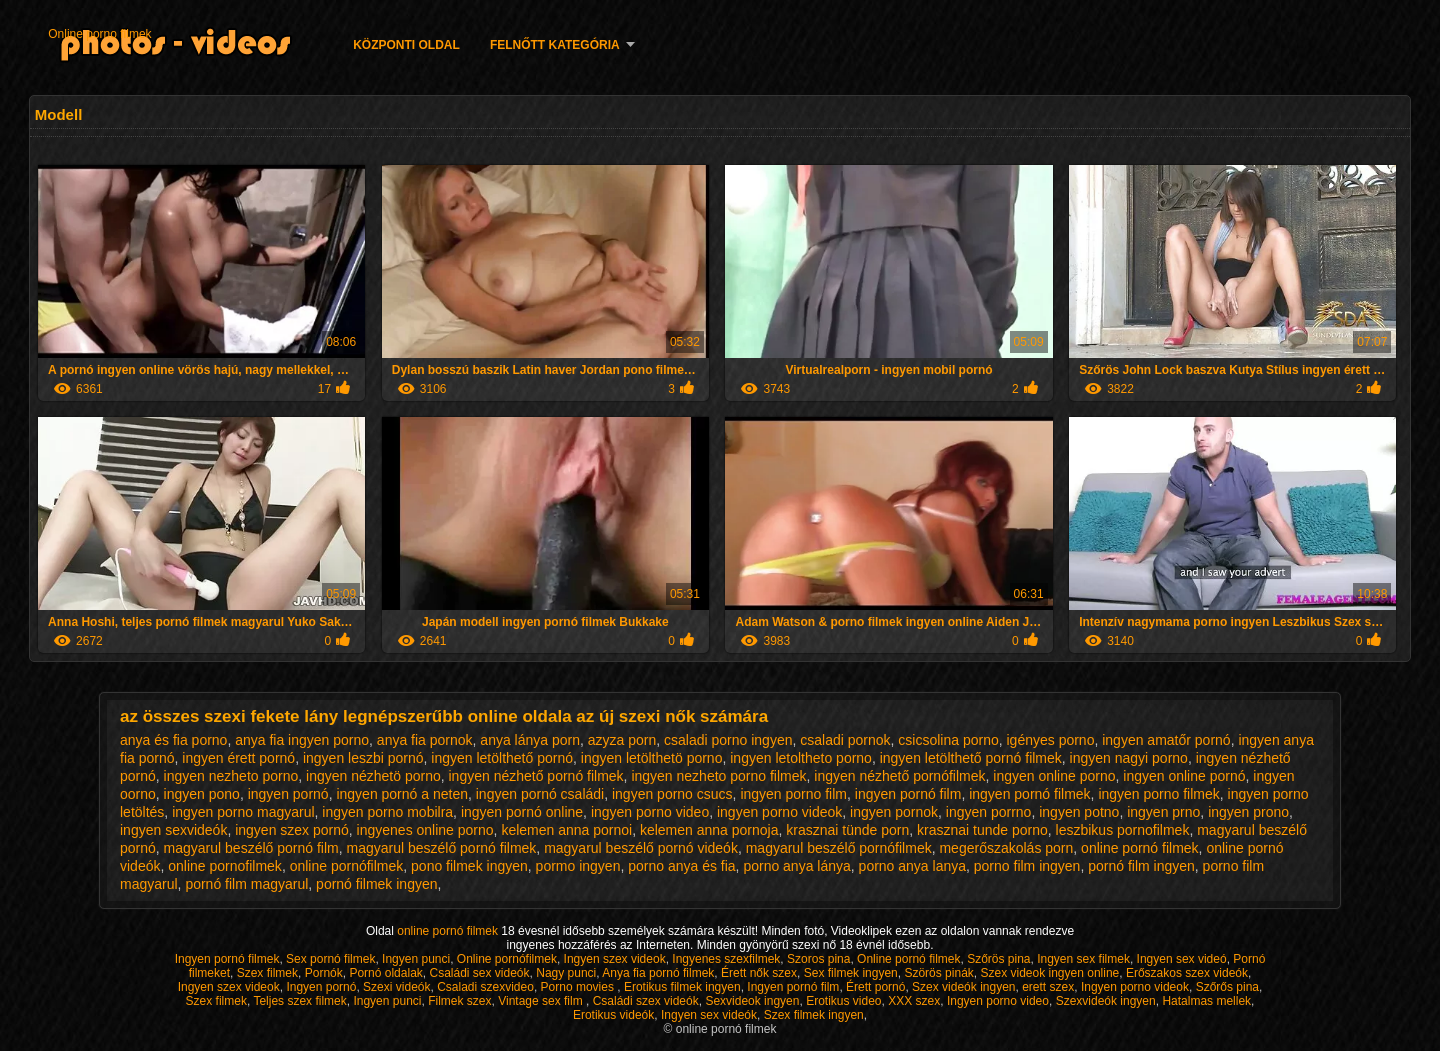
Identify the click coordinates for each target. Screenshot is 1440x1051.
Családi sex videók (479, 973)
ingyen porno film (793, 794)
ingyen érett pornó (238, 758)
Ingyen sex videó (1182, 959)
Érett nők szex (759, 973)
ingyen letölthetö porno (652, 758)
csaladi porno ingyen (728, 740)
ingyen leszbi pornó (363, 758)
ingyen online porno (1054, 776)
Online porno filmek (99, 34)
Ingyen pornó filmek (227, 959)
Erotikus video (843, 1001)
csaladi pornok (845, 740)
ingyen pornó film (908, 794)
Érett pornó (875, 987)
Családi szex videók (646, 1001)
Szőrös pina (998, 959)
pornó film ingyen (1141, 866)
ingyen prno (1163, 812)
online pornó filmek (1140, 848)
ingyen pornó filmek (1029, 794)
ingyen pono (202, 794)
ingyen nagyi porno (1129, 758)
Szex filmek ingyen (814, 1015)
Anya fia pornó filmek (658, 973)
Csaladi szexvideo (485, 987)
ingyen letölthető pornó (502, 758)
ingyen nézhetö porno (373, 776)
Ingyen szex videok (615, 959)
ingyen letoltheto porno (801, 758)
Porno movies (579, 987)
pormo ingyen (578, 866)
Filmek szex (459, 1001)
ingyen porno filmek (1158, 794)
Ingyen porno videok (1135, 987)
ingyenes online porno (425, 830)
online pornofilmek (225, 866)
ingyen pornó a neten (402, 794)
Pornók (324, 973)
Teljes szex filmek (299, 1001)
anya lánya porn (530, 740)
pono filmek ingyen (469, 866)
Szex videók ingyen (963, 987)
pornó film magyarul (246, 884)
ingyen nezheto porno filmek (718, 776)
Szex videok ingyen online (1049, 973)
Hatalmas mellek (1206, 1001)
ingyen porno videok (779, 812)
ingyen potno (1079, 812)
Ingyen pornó (321, 987)
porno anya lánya (796, 866)
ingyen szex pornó (292, 830)
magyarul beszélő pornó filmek (441, 848)
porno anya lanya (912, 866)
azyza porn (622, 740)
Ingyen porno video (998, 1001)
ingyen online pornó (1184, 776)
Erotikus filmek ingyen (682, 987)
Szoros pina (818, 959)
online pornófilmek (347, 866)
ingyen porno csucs (672, 794)
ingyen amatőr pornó (1166, 740)
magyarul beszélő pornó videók (641, 848)
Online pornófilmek (507, 959)
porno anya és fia (681, 866)
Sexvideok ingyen (752, 1001)
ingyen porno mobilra (387, 812)
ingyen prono (1248, 812)
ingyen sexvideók (173, 830)
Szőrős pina (1227, 987)
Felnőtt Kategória (555, 45)
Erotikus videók (613, 1015)
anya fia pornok (425, 740)
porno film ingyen (1027, 866)
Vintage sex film (542, 1001)
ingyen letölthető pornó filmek (971, 758)
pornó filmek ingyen (376, 884)
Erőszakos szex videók (1187, 973)
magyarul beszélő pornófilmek (839, 848)
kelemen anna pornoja (709, 830)
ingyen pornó (288, 794)
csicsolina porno (948, 740)
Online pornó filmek (908, 959)
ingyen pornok (894, 812)
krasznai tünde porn (847, 830)
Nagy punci (566, 973)
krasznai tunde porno (982, 830)
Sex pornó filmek (330, 959)
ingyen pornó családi (540, 794)
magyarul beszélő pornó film (251, 848)
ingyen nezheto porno (231, 776)
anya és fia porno (173, 740)
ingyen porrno (989, 812)
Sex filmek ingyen (851, 973)
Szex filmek (267, 973)
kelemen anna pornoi (566, 830)
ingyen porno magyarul (243, 812)
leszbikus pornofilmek (1123, 830)
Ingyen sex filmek (1083, 959)
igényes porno (1050, 740)
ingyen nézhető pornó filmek (536, 776)
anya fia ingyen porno (302, 740)
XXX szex (914, 1001)
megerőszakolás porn (1006, 848)
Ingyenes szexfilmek (726, 959)
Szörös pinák (938, 973)
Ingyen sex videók (709, 1015)
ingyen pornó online (522, 812)
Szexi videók (396, 987)
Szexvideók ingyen (1106, 1001)
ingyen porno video (650, 812)
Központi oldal (406, 45)
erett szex (1048, 987)
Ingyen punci (416, 959)
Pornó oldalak (385, 973)
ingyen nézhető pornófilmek (899, 776)
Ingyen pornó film (793, 987)
